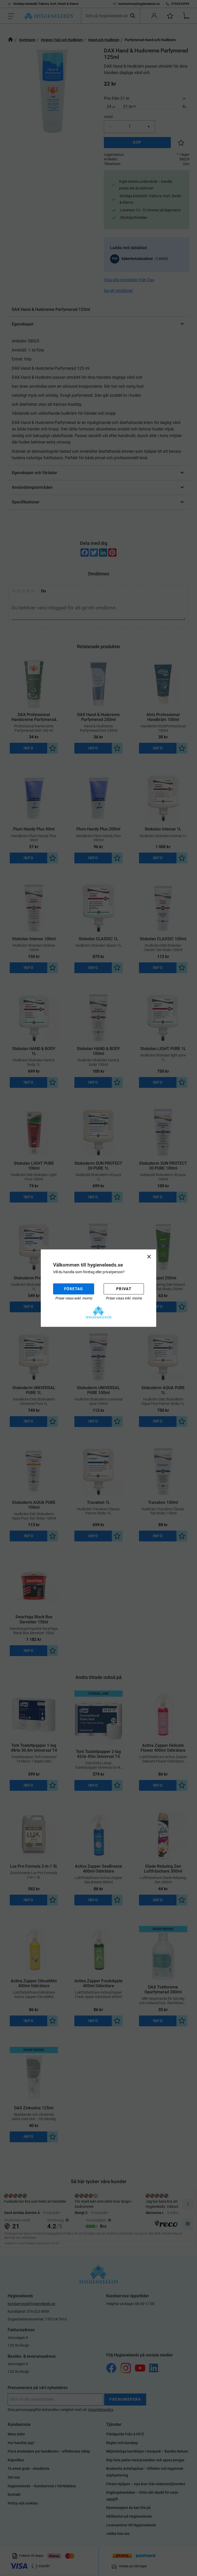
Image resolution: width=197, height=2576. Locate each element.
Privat (123, 1289)
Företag (73, 1289)
